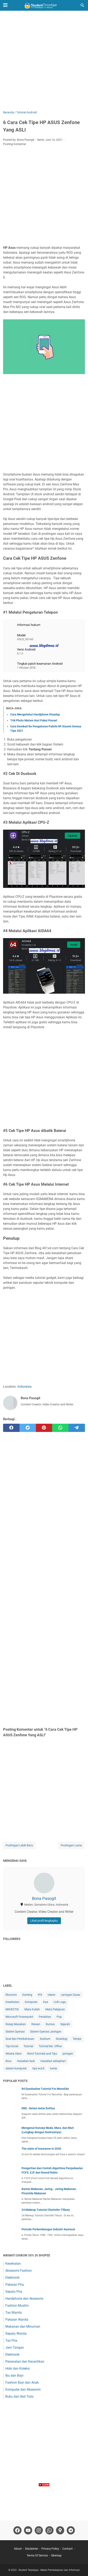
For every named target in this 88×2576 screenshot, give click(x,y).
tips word (38, 2068)
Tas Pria (11, 2340)
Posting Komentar (14, 144)
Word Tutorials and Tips (42, 2053)
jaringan (68, 2053)
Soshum (45, 2038)
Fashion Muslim (17, 2305)
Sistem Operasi (15, 2031)
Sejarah (65, 2024)
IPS (40, 1994)
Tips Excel (12, 2046)
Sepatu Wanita (16, 2333)
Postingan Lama (71, 1845)
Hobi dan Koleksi (17, 2368)
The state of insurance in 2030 (41, 2148)
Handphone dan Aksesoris (24, 2298)
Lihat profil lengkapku (44, 1920)
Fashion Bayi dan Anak (22, 2382)
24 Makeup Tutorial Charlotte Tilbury (46, 2209)
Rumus (50, 2024)
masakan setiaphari (53, 2061)
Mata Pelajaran (55, 2009)
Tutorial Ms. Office (50, 2046)
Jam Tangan (14, 2347)
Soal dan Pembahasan (20, 2038)
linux (8, 2061)
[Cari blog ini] (82, 5)
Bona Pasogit (44, 1898)
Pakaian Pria (14, 2284)
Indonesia (24, 1387)
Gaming (27, 1994)
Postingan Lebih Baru (19, 1845)
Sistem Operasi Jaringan (45, 2031)
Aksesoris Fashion (18, 2270)
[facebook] (11, 1428)
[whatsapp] (60, 1428)
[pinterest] (44, 1428)
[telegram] (77, 1428)
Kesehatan (12, 2002)
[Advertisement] (44, 61)
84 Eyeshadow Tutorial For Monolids (45, 2088)
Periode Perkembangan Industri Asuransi (48, 2229)
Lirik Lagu (60, 2002)
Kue (45, 2002)
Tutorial (28, 2046)
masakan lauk (26, 2061)
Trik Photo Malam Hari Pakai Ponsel (33, 720)
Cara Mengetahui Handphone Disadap (35, 714)
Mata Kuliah (32, 2009)
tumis (53, 2068)
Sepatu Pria (13, 2291)
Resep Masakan (16, 2024)
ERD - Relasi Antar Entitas (38, 2108)
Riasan (35, 2024)
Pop (59, 2016)
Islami (51, 1994)
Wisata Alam (14, 2053)
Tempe (77, 2038)
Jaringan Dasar (70, 1994)
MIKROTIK (12, 2009)
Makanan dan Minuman (22, 2326)
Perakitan (45, 2016)
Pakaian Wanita (16, 2319)
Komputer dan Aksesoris (23, 2389)
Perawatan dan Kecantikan (24, 2361)
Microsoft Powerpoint (19, 2016)
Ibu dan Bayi (14, 2375)
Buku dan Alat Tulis (19, 2396)
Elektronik (12, 2277)
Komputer (31, 2002)
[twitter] (27, 1428)
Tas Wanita (13, 2312)
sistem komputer (16, 2068)
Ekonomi (11, 1994)
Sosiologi (61, 2038)
